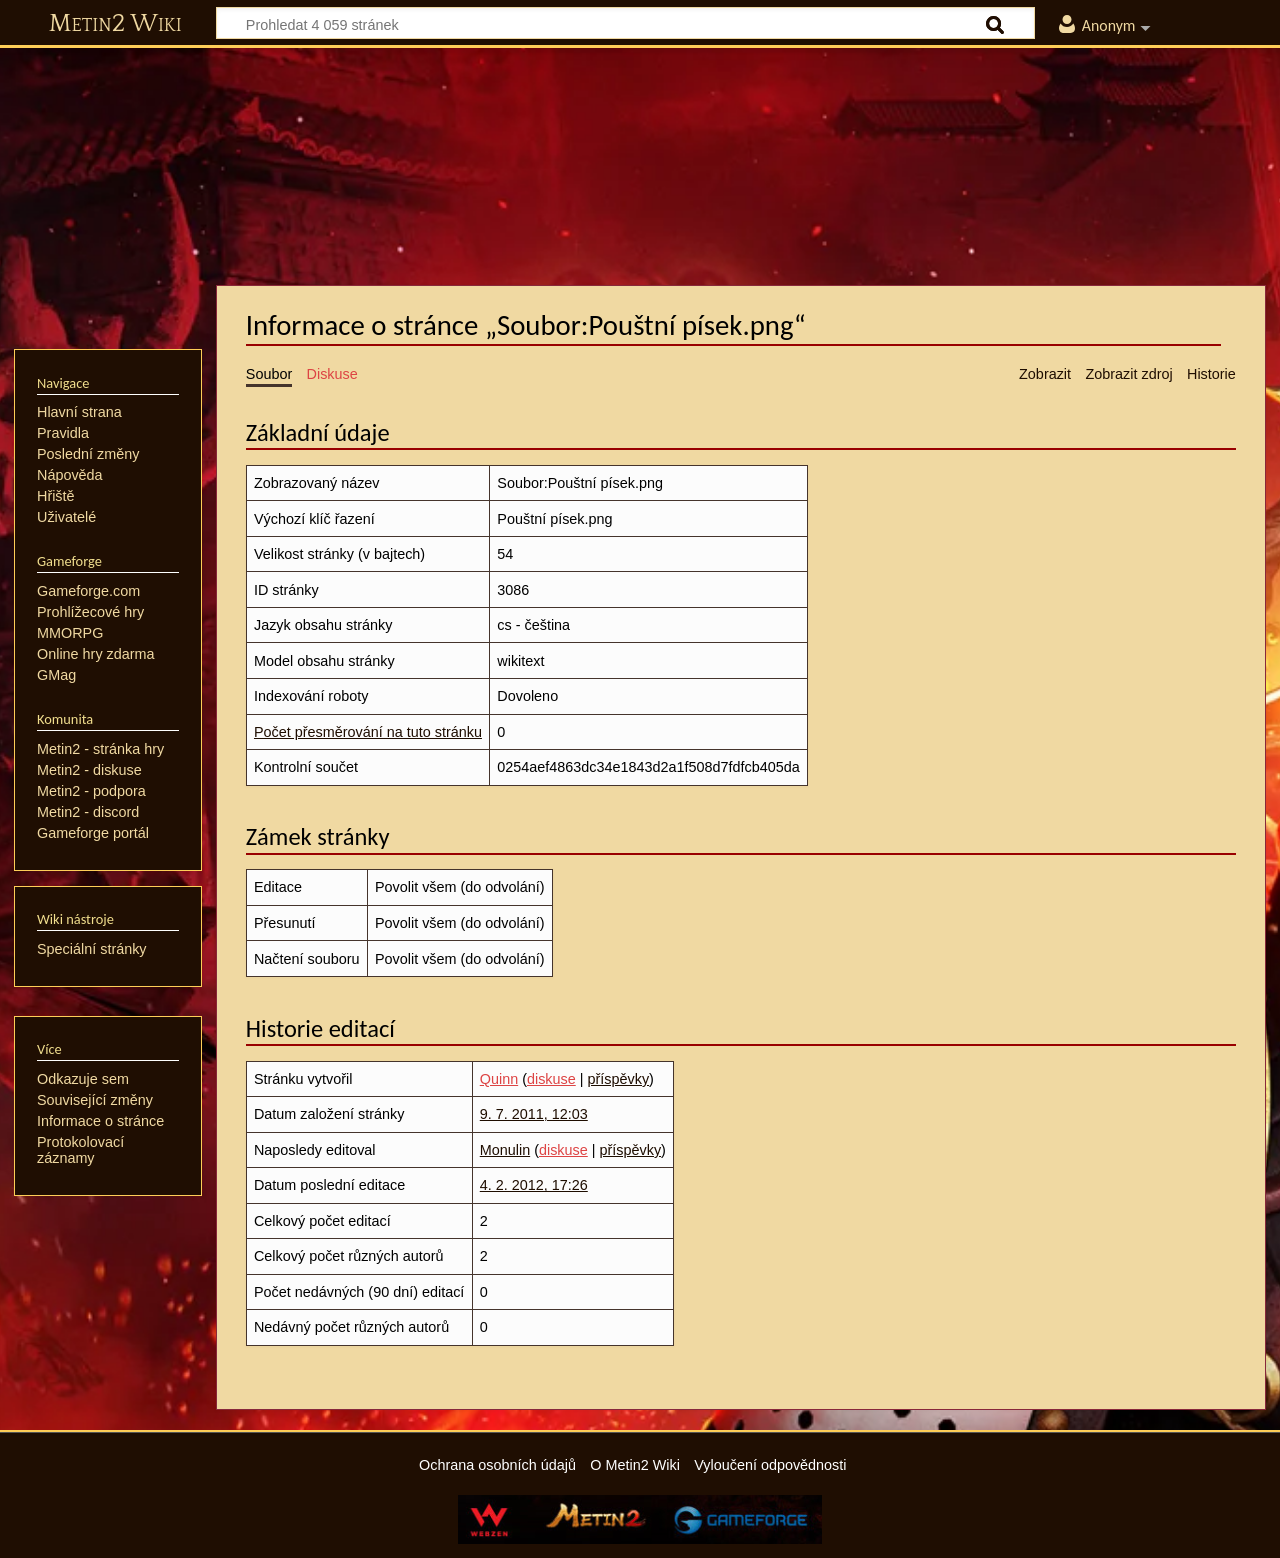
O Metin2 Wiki (635, 1465)
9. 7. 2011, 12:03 (534, 1114)
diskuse (551, 1079)
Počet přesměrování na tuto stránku (368, 732)
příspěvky (619, 1079)
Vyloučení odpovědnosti (770, 1465)
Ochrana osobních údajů (497, 1465)
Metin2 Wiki (115, 24)
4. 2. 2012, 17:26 (534, 1185)
